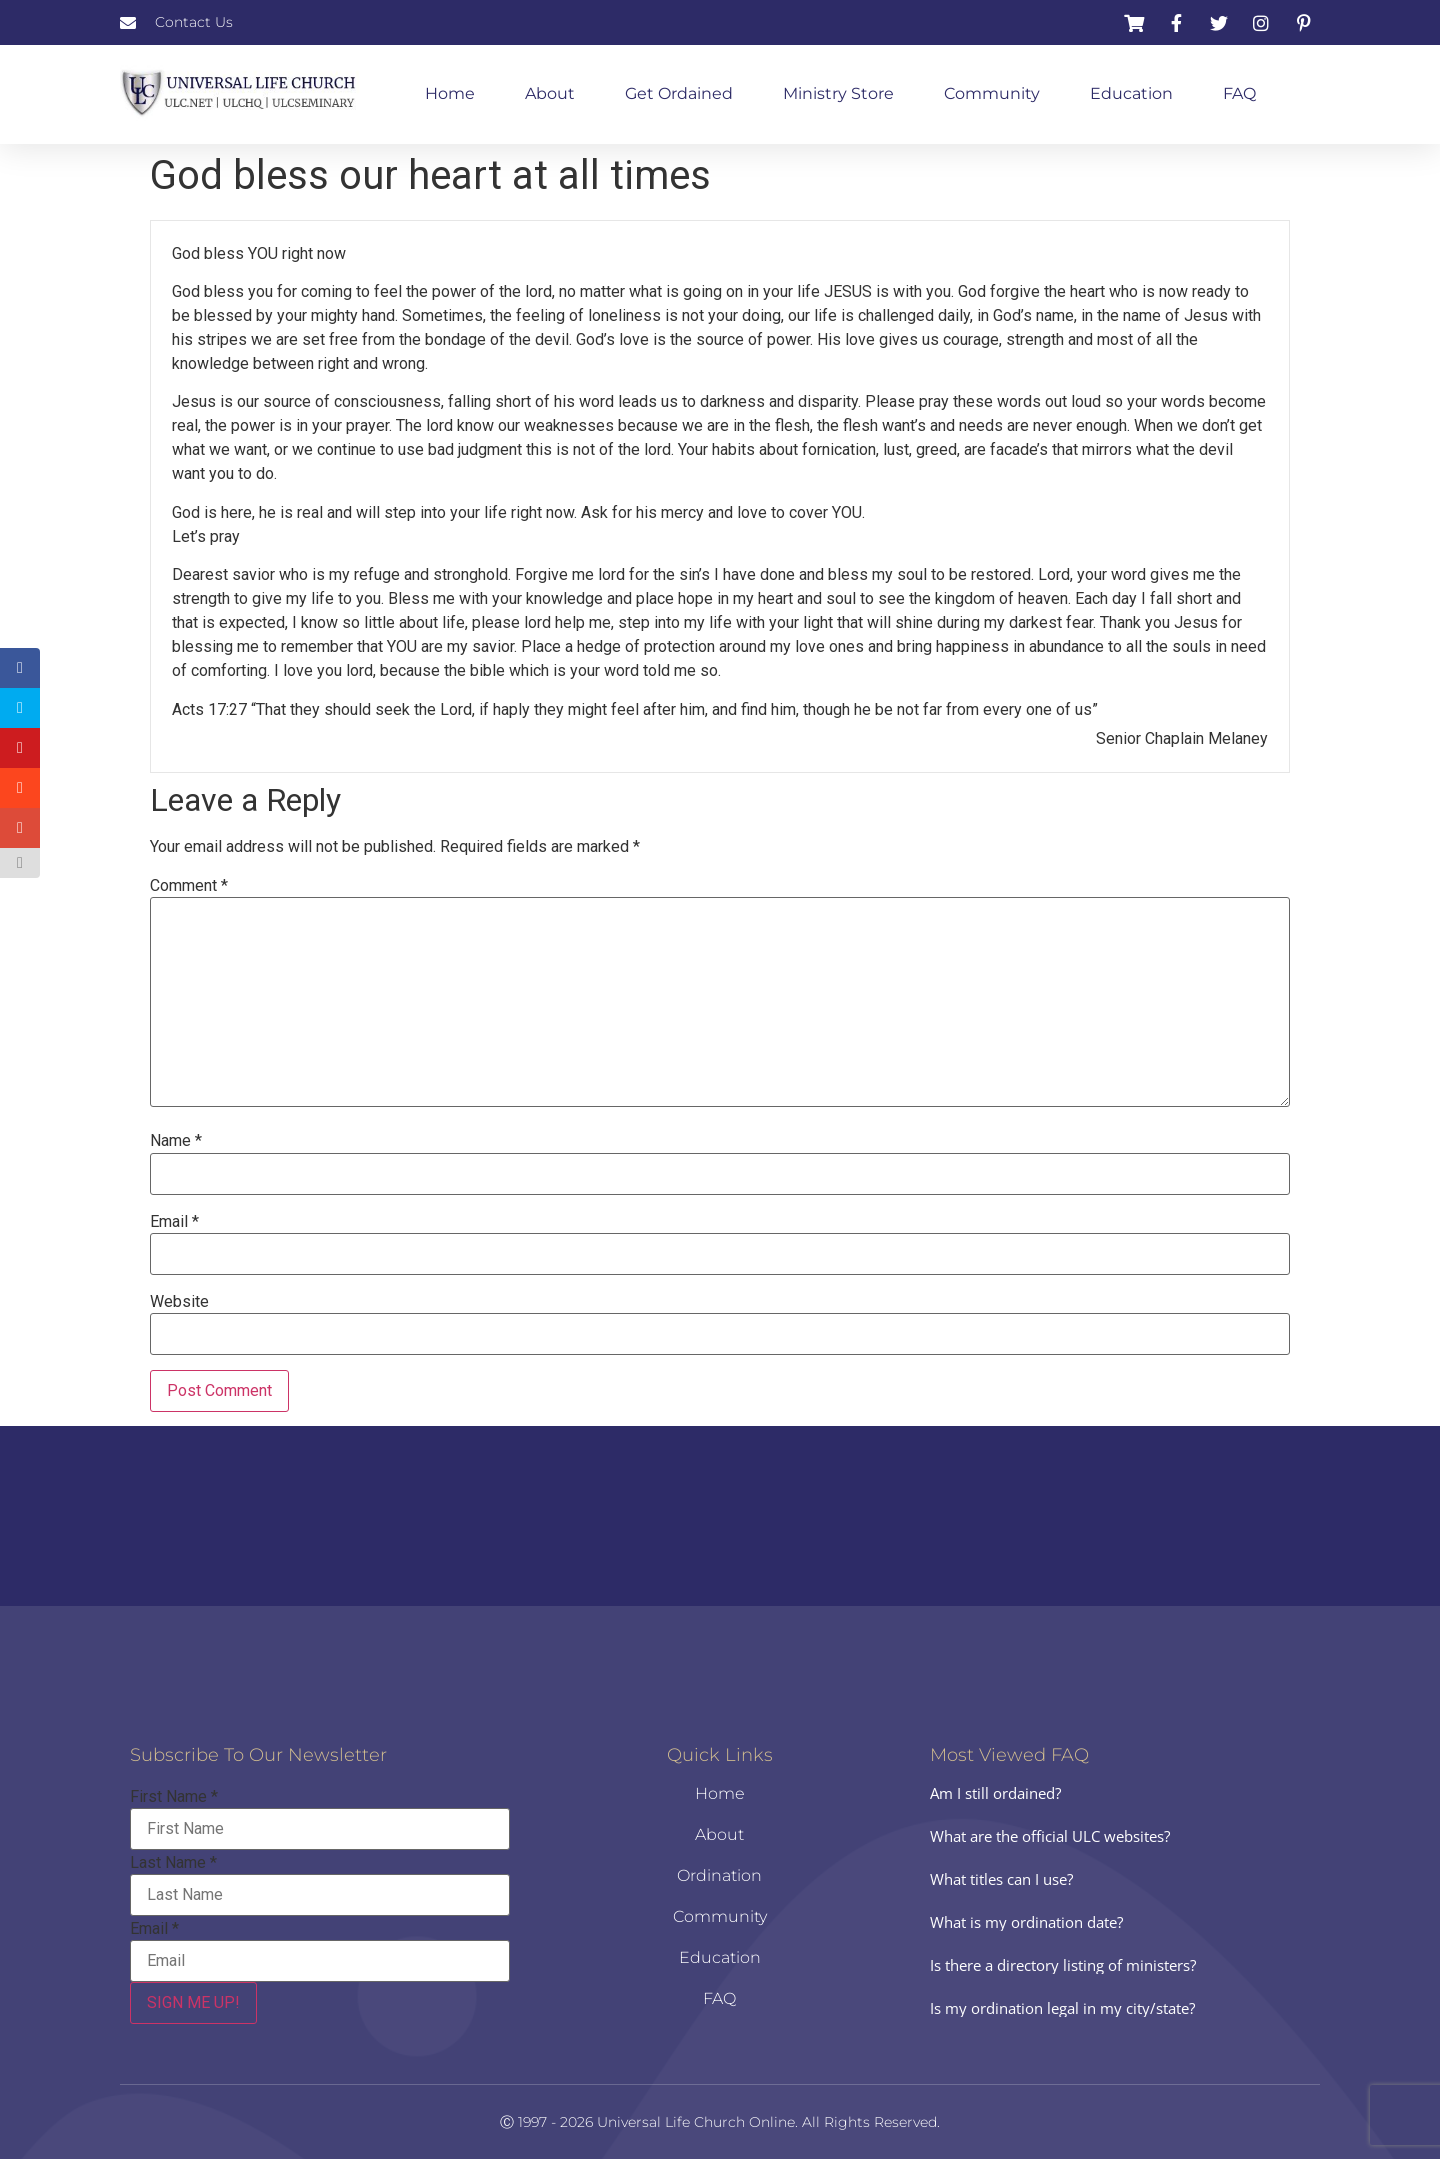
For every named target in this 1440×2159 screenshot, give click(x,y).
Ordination (719, 1875)
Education (1131, 93)
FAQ (1239, 93)
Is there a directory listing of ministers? (1063, 1965)
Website (179, 1302)
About (550, 93)
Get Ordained (679, 93)
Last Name (173, 1863)
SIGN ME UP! (193, 2002)
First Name (174, 1797)
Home (450, 93)
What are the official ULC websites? (1050, 1836)
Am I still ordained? (995, 1793)
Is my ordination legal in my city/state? (1062, 2008)
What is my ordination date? (1026, 1922)
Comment (189, 886)
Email (174, 1222)
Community (992, 93)
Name (176, 1141)
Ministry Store (838, 93)
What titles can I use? (1001, 1879)
